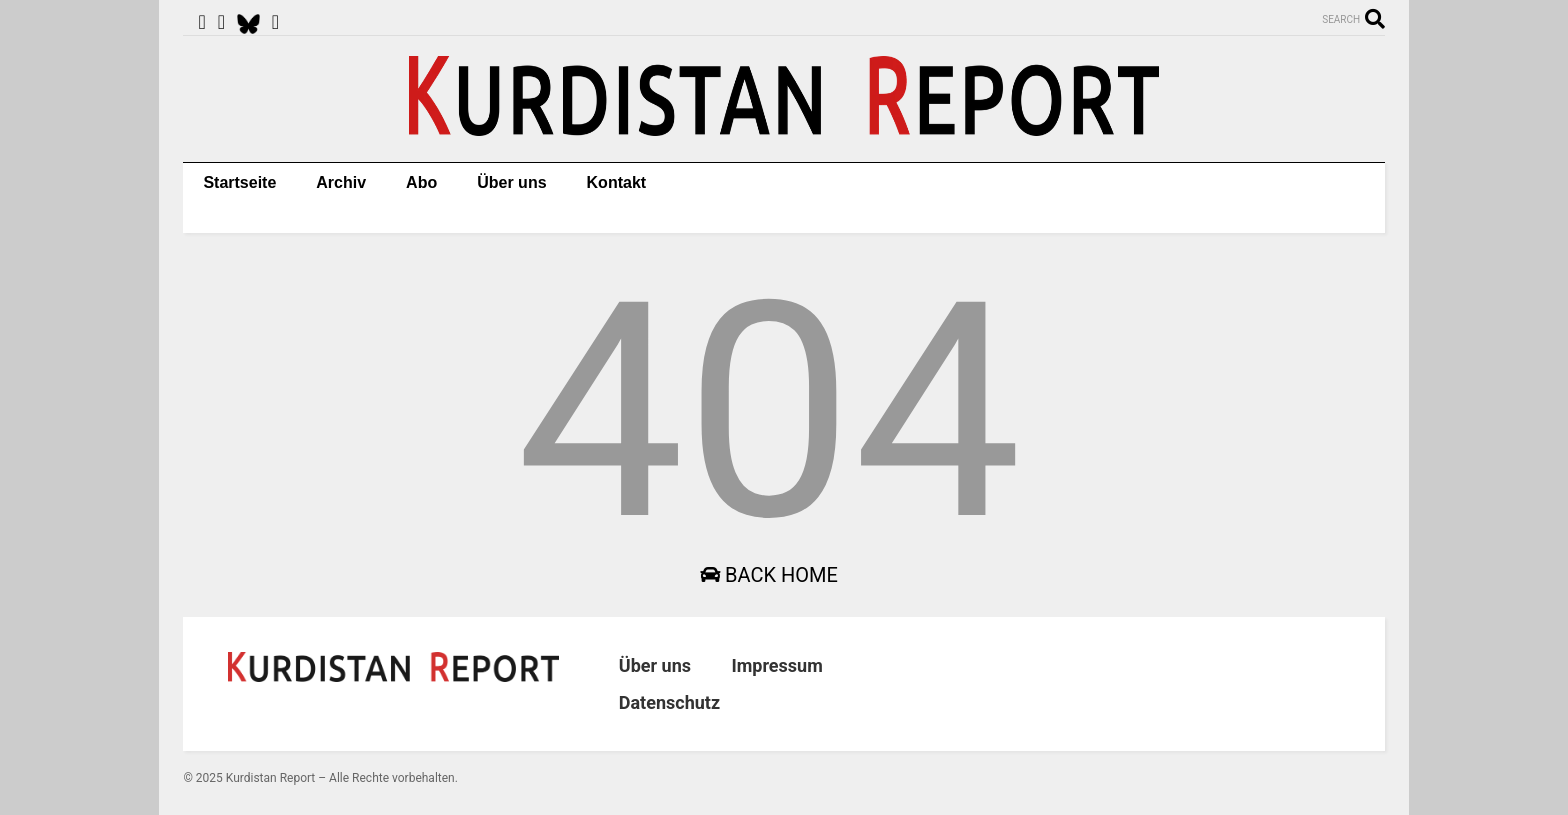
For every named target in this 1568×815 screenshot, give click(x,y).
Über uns (511, 182)
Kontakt (617, 182)
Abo (421, 182)
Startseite (239, 182)
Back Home (769, 575)
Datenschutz (669, 702)
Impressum (776, 665)
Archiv (341, 182)
